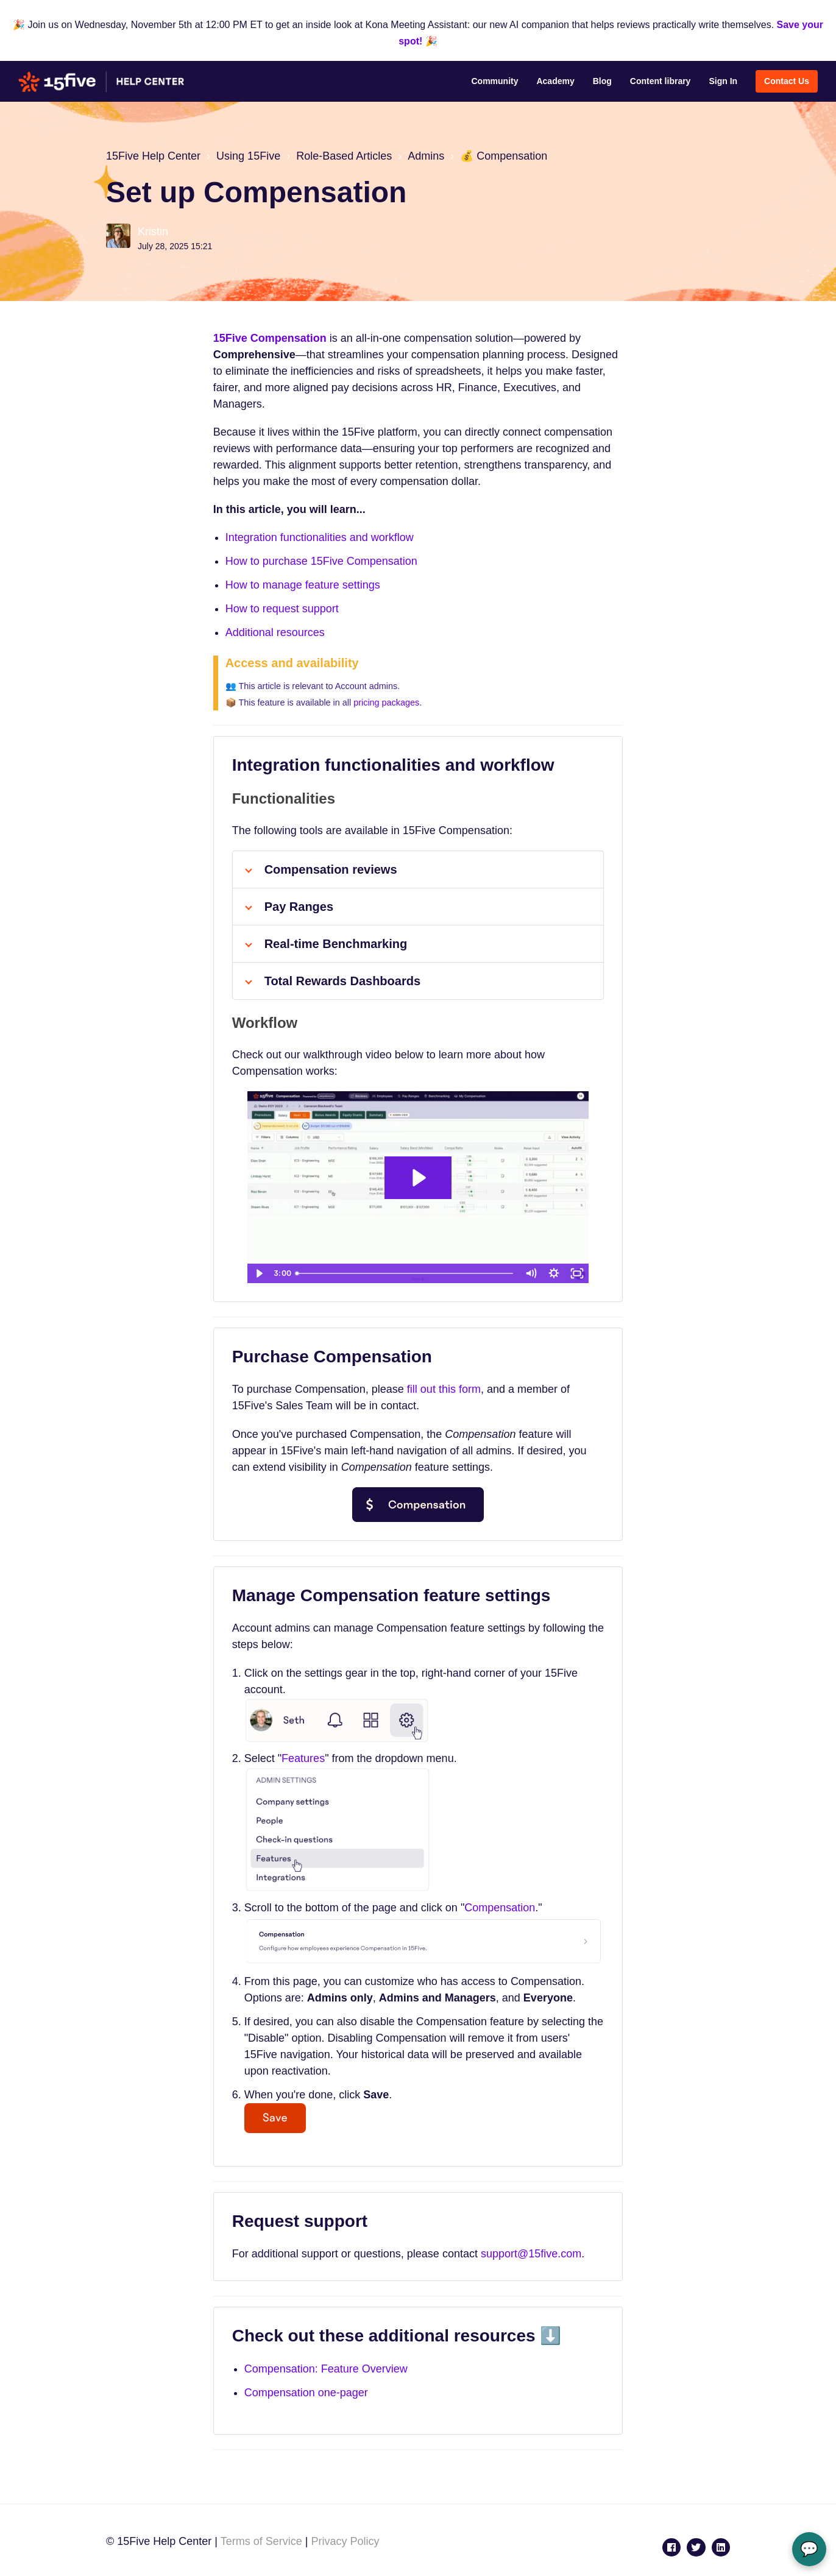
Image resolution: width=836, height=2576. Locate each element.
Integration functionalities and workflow (319, 537)
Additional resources (275, 632)
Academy (555, 81)
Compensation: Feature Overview (326, 2369)
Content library (660, 81)
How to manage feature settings (302, 585)
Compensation (499, 1908)
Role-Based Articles (344, 156)
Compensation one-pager (306, 2393)
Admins (426, 156)
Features (303, 1758)
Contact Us (786, 81)
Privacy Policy (345, 2541)
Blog (602, 81)
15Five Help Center (153, 156)
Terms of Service (261, 2541)
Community (494, 81)
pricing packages (386, 702)
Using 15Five (248, 156)
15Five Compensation (270, 338)
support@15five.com (531, 2254)
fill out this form (444, 1389)
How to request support (282, 609)
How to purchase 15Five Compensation (321, 561)
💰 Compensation (503, 156)
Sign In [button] (723, 81)
